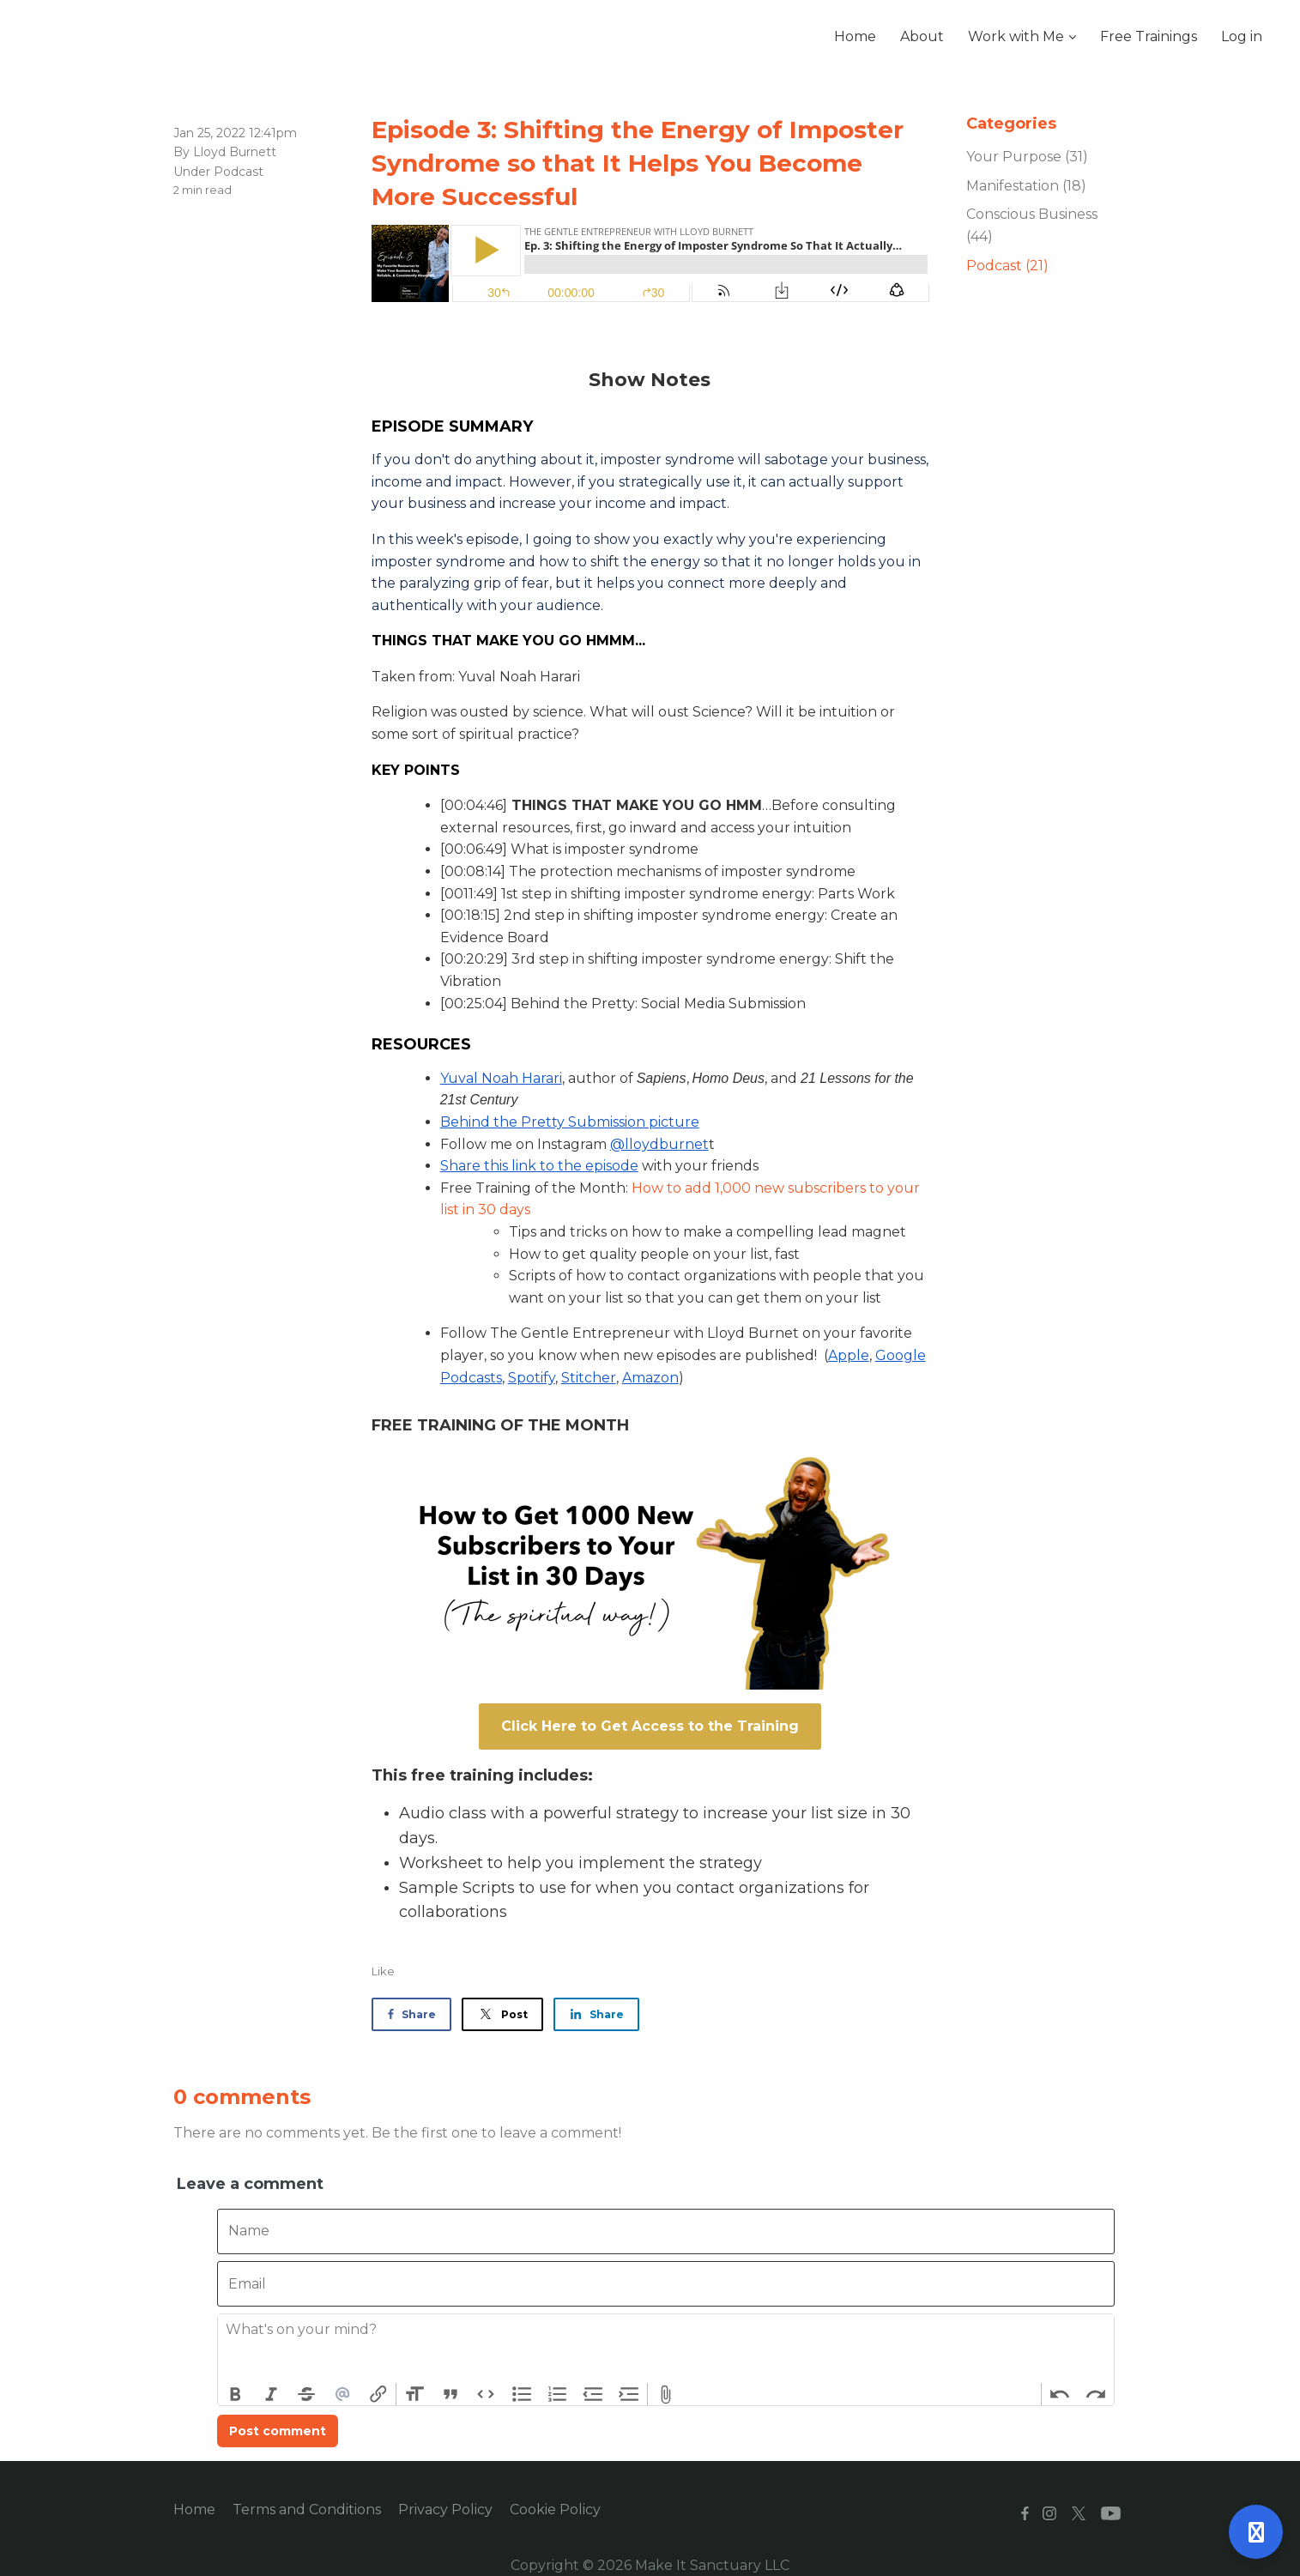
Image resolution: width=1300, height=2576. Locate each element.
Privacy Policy (445, 2509)
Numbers (558, 2394)
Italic (271, 2394)
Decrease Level (593, 2394)
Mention (342, 2394)
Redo (1096, 2394)
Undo (1060, 2394)
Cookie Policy (555, 2509)
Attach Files (666, 2394)
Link (378, 2394)
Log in (1241, 36)
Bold (236, 2394)
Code (487, 2394)
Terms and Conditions (307, 2509)
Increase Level (629, 2394)
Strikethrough (307, 2394)
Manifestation (1026, 186)
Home (194, 2509)
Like (383, 1971)
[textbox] (666, 2348)
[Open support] (1256, 2532)
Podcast (238, 171)
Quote (450, 2394)
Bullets (522, 2394)
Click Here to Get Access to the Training (650, 1726)
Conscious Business (1031, 225)
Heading (414, 2394)
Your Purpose (1027, 156)
